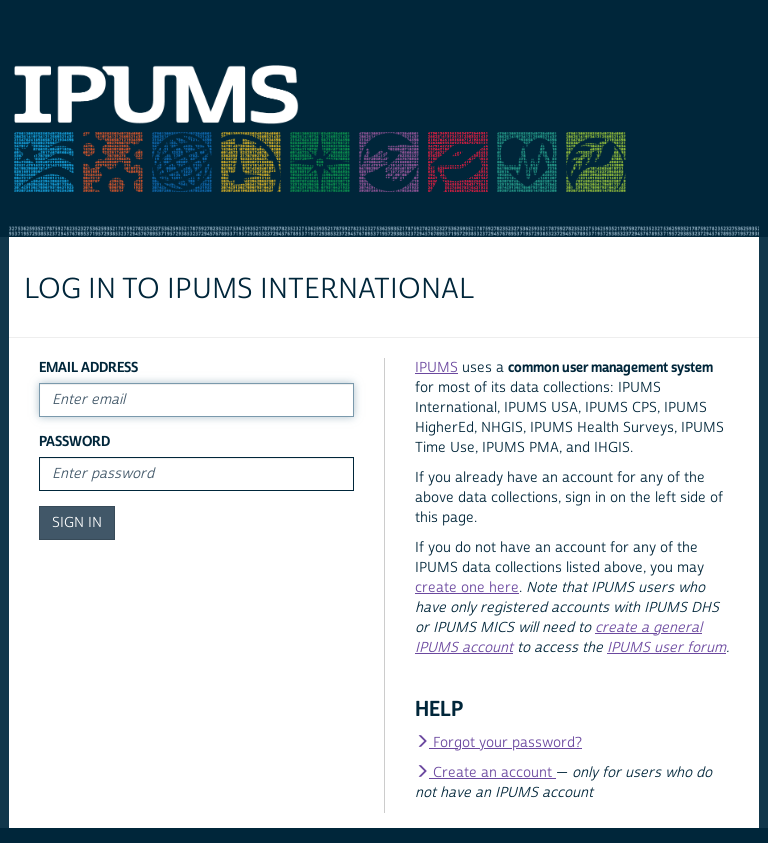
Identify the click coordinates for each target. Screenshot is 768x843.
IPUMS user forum (666, 648)
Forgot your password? (498, 743)
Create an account (485, 773)
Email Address (88, 367)
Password (74, 441)
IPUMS (436, 368)
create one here (467, 588)
